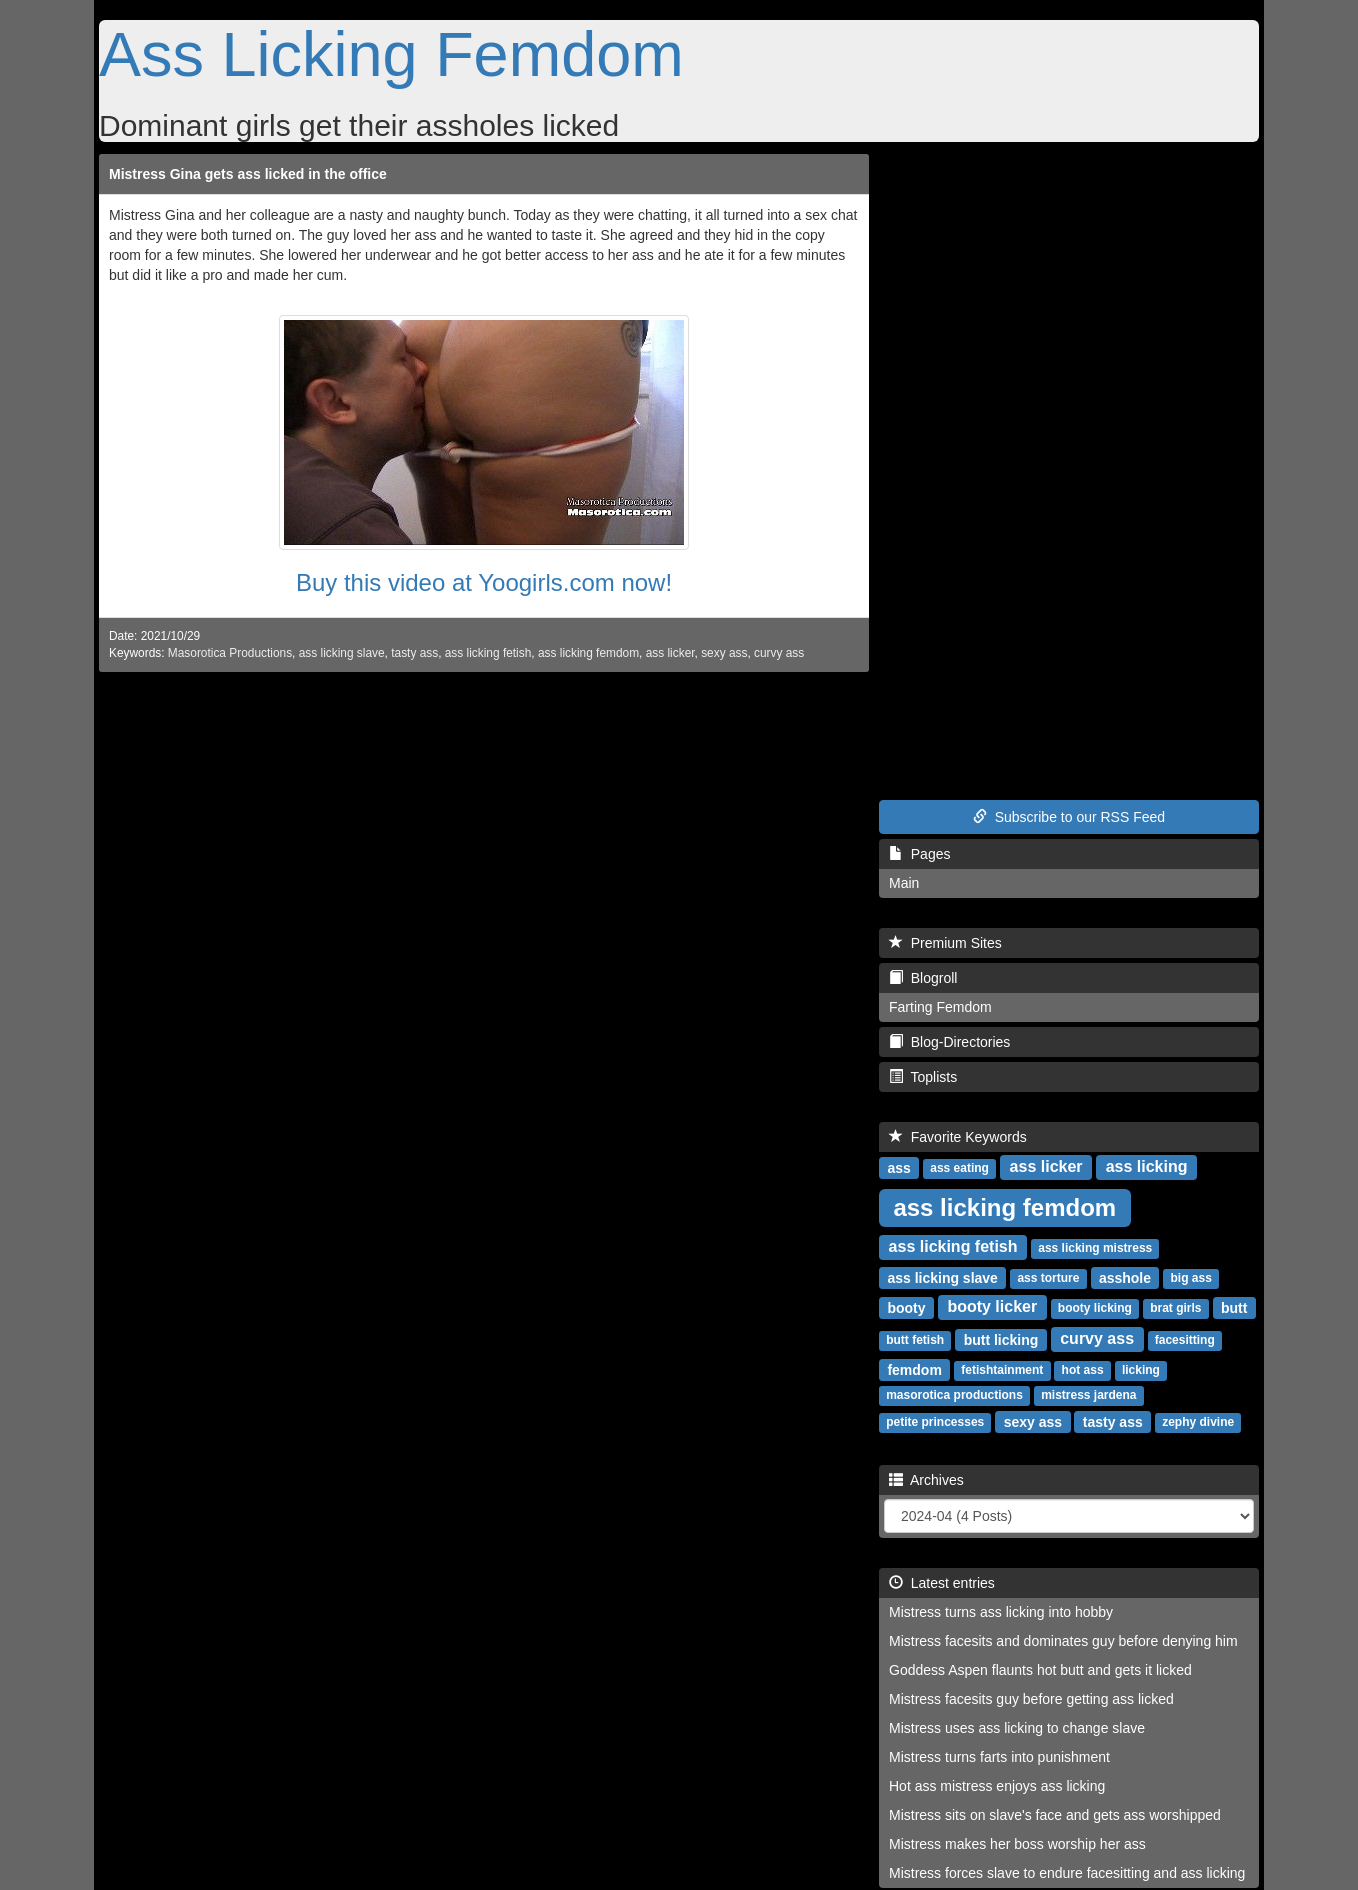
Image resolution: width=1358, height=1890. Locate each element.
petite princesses (935, 1422)
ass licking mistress (1095, 1248)
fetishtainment (1002, 1370)
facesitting (1185, 1340)
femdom (914, 1369)
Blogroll (923, 978)
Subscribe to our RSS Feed (1069, 817)
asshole (1125, 1277)
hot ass (1083, 1370)
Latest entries (942, 1583)
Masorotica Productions (230, 653)
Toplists (923, 1077)
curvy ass (779, 653)
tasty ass (414, 653)
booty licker (992, 1306)
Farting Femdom (940, 1007)
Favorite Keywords (958, 1137)
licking (1141, 1370)
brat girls (1175, 1308)
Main (904, 883)
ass (898, 1167)
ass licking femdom (588, 653)
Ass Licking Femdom (391, 54)
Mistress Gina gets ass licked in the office (248, 174)
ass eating (959, 1168)
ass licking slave (342, 653)
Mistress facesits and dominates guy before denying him (1063, 1641)
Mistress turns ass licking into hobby (1001, 1612)
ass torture (1048, 1278)
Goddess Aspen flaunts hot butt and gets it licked (1040, 1670)
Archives (926, 1480)
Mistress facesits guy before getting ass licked (1031, 1699)
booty (906, 1307)
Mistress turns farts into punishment (999, 1757)
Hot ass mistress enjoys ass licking (997, 1786)
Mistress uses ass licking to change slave (1017, 1728)
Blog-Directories (949, 1042)
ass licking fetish (488, 653)
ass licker (670, 653)
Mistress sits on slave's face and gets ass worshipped (1055, 1815)
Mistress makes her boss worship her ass (1017, 1844)
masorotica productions (954, 1395)
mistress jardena (1088, 1395)
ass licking (1147, 1166)
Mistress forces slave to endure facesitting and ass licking (1067, 1873)
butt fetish (915, 1340)
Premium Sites (945, 943)
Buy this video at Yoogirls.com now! (484, 582)
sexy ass (724, 653)
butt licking (1001, 1339)
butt (1234, 1307)
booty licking (1095, 1308)
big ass (1191, 1278)
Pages (919, 854)
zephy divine (1198, 1422)
